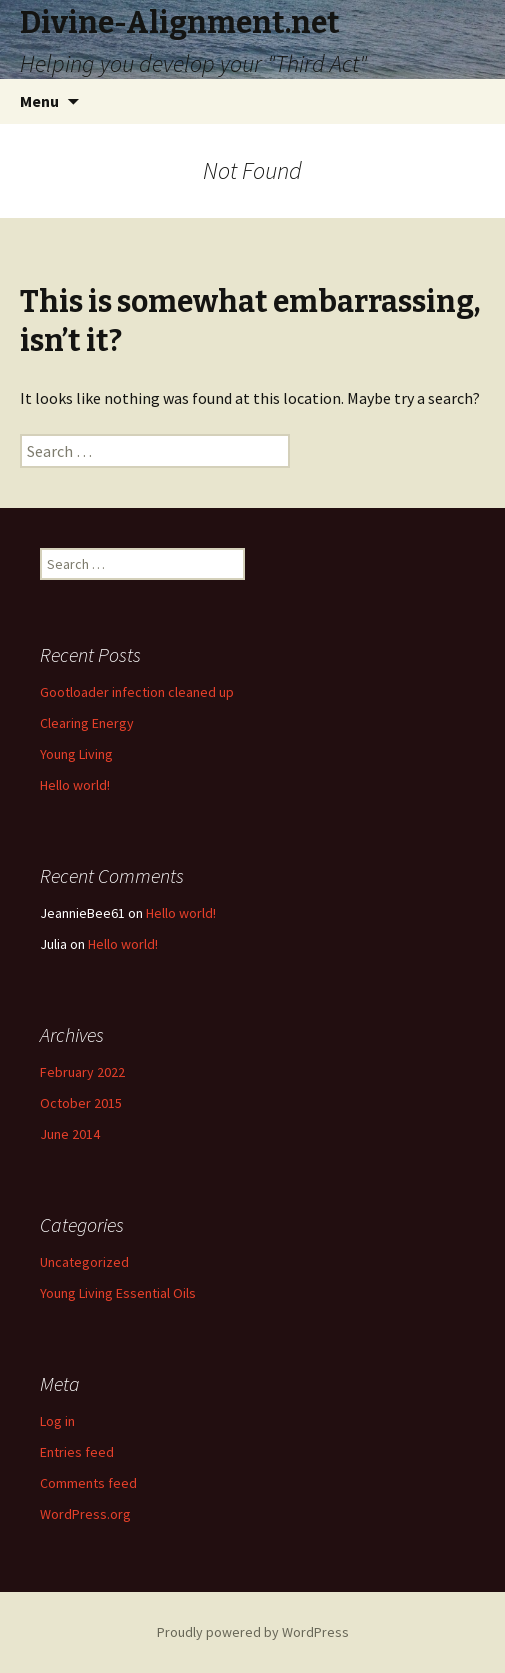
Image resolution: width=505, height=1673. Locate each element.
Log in (57, 1421)
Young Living (76, 754)
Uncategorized (84, 1262)
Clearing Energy (87, 723)
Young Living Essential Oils (118, 1293)
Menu (39, 101)
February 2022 (82, 1072)
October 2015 (81, 1103)
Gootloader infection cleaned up (137, 692)
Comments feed (88, 1483)
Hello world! (75, 785)
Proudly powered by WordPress (253, 1632)
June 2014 (70, 1134)
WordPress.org (85, 1514)
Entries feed (77, 1452)
